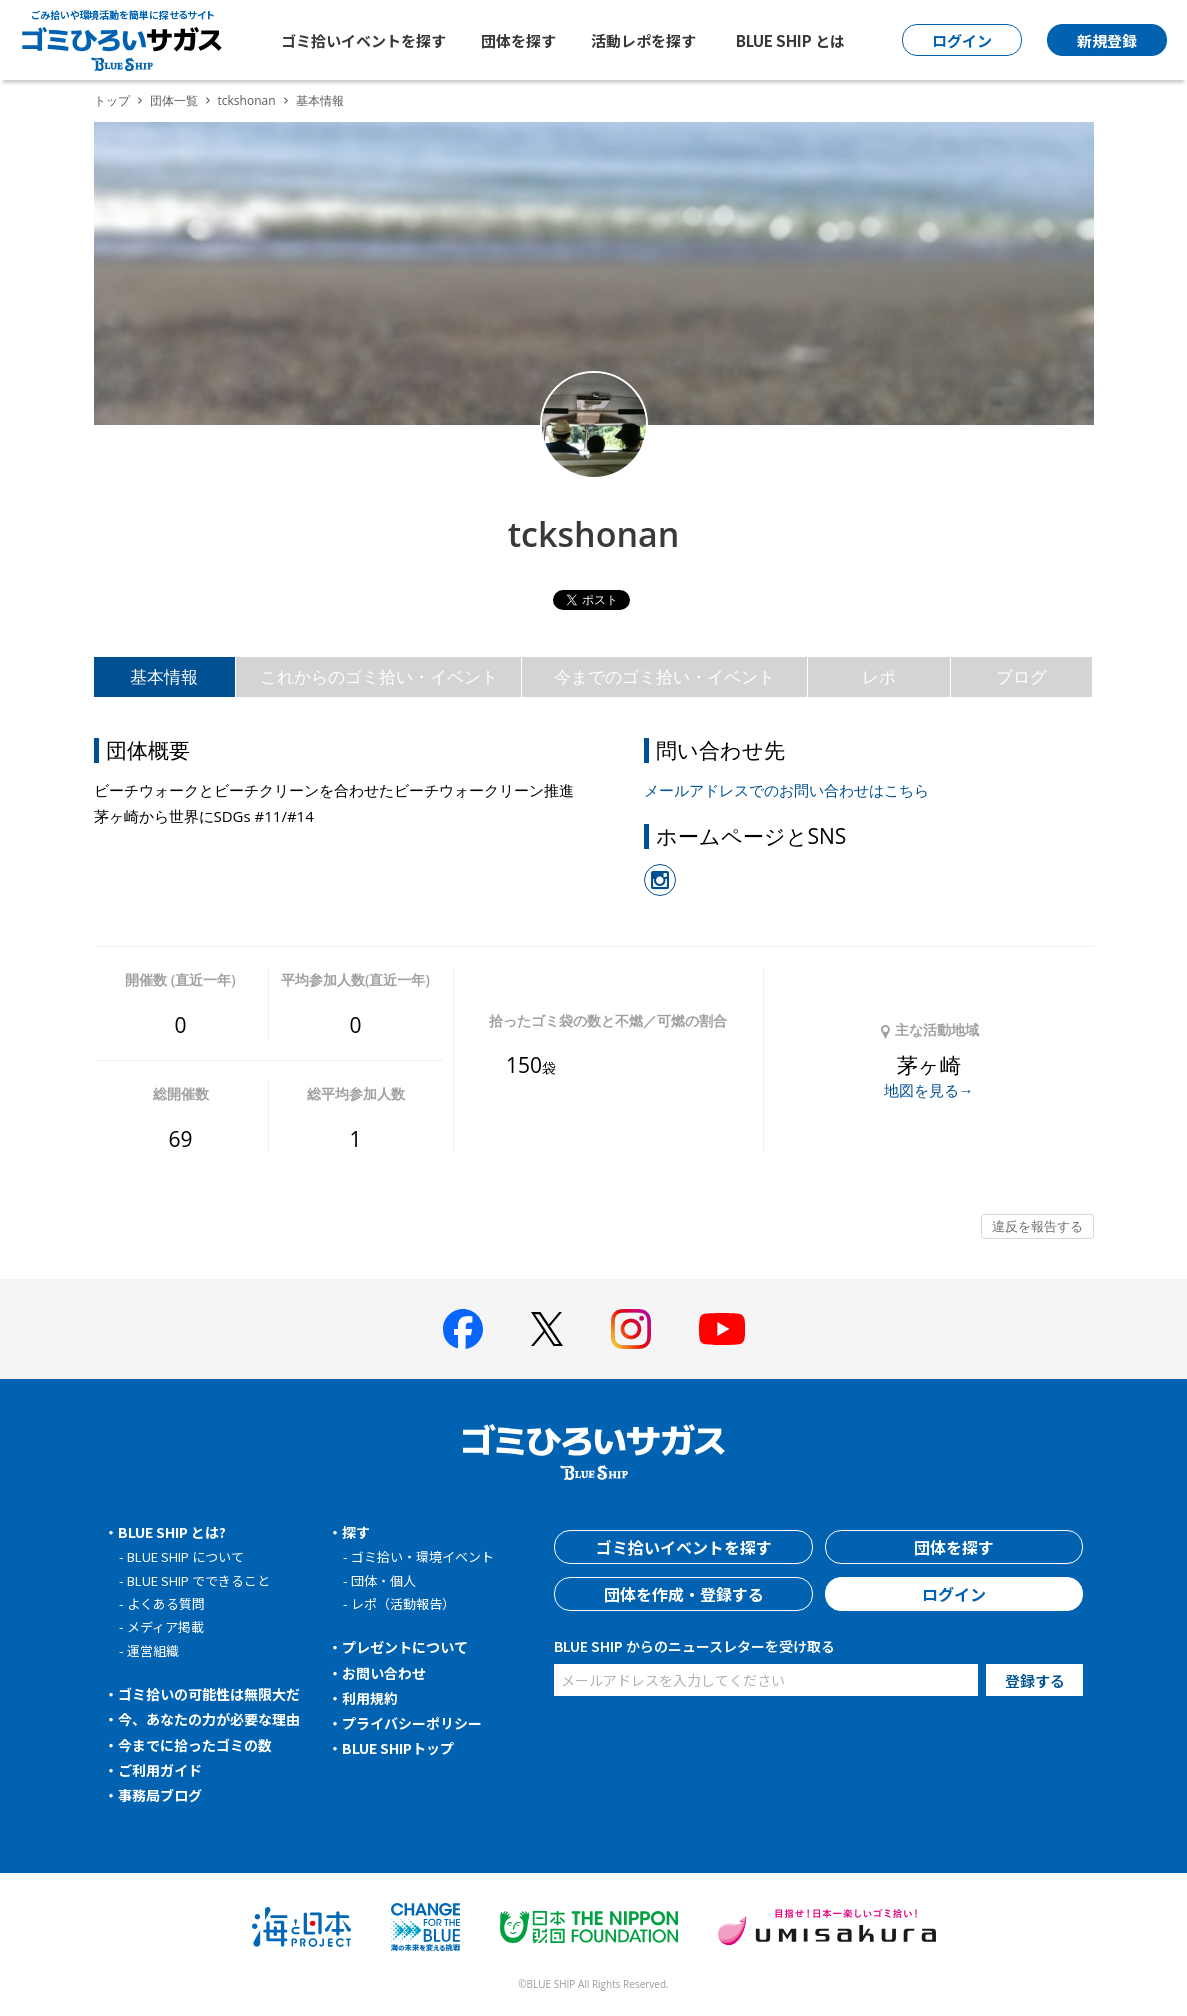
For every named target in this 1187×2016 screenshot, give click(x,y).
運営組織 (153, 1650)
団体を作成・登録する (684, 1594)
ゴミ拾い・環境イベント (422, 1556)
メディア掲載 (165, 1626)
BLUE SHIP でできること (198, 1580)
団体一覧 (174, 100)
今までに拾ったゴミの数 (195, 1745)
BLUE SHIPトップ (398, 1748)
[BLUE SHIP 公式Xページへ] (547, 1328)
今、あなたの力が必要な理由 (209, 1719)
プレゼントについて (405, 1647)
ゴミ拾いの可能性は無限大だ (209, 1694)
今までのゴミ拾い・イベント (664, 676)
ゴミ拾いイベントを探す (363, 40)
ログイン (954, 1594)
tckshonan (247, 100)
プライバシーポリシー (412, 1723)
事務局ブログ (160, 1795)
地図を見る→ (929, 1090)
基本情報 (164, 676)
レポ (879, 676)
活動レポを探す (643, 40)
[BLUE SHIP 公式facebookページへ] (463, 1329)
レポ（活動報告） (403, 1603)
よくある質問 (166, 1603)
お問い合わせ (384, 1673)
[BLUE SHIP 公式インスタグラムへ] (631, 1329)
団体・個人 (383, 1580)
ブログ (1021, 676)
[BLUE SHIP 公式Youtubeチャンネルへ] (722, 1329)
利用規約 (370, 1698)
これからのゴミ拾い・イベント (379, 676)
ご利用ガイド (160, 1770)
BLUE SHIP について (185, 1556)
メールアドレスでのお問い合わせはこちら (786, 790)
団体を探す (518, 40)
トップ (112, 100)
